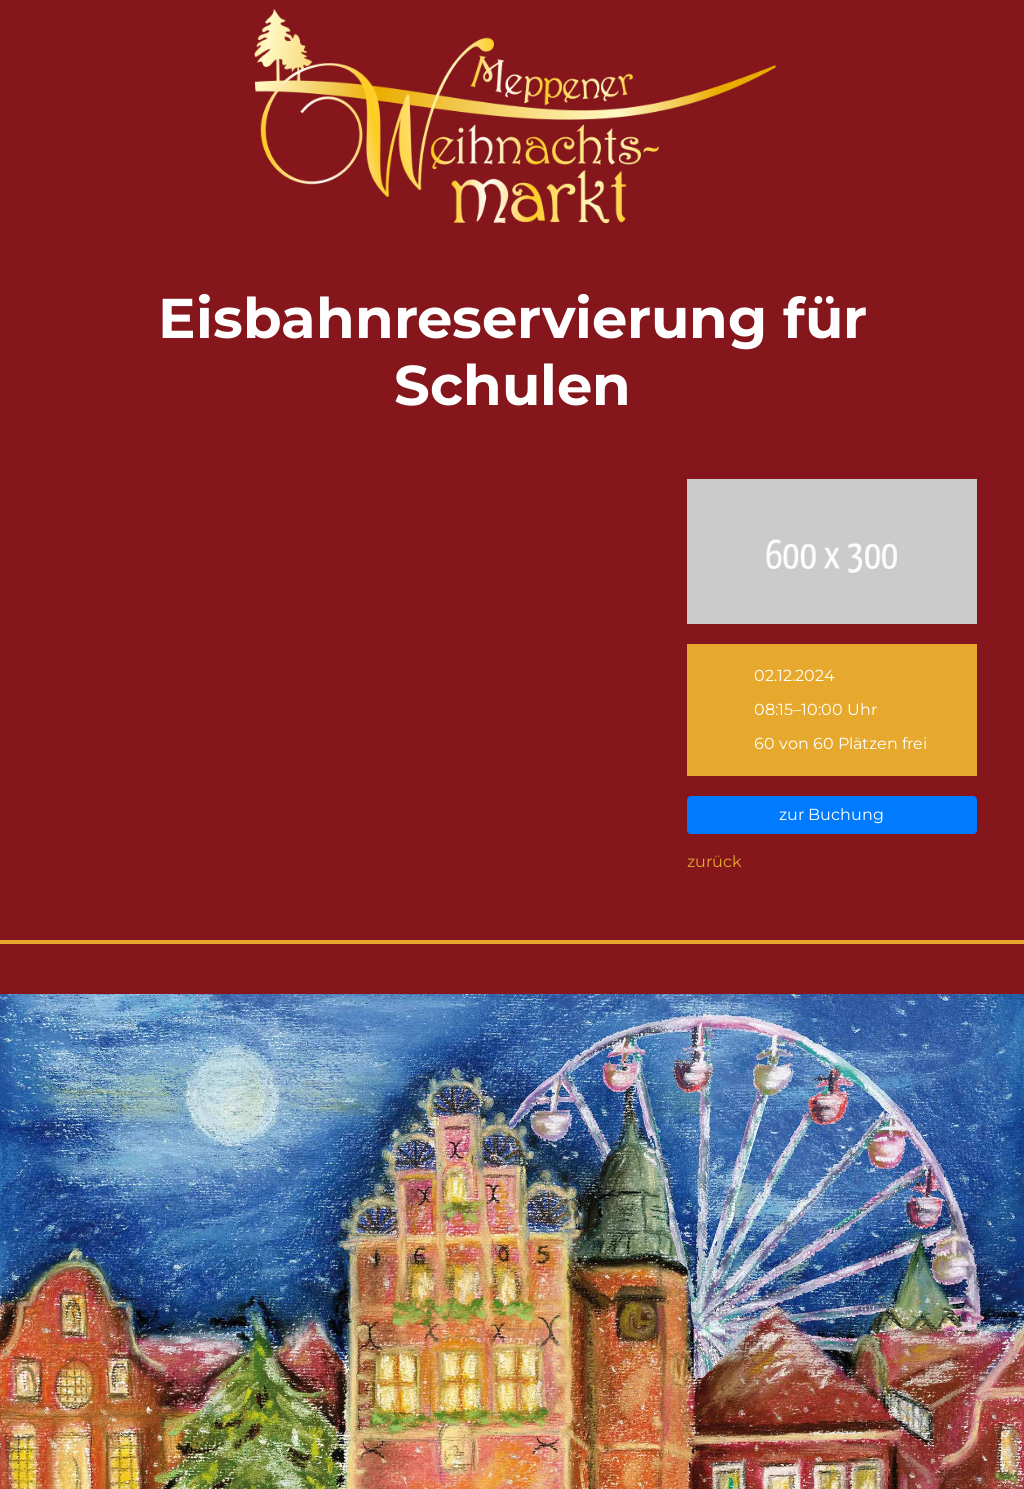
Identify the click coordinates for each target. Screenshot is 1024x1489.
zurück (714, 861)
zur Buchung (831, 814)
